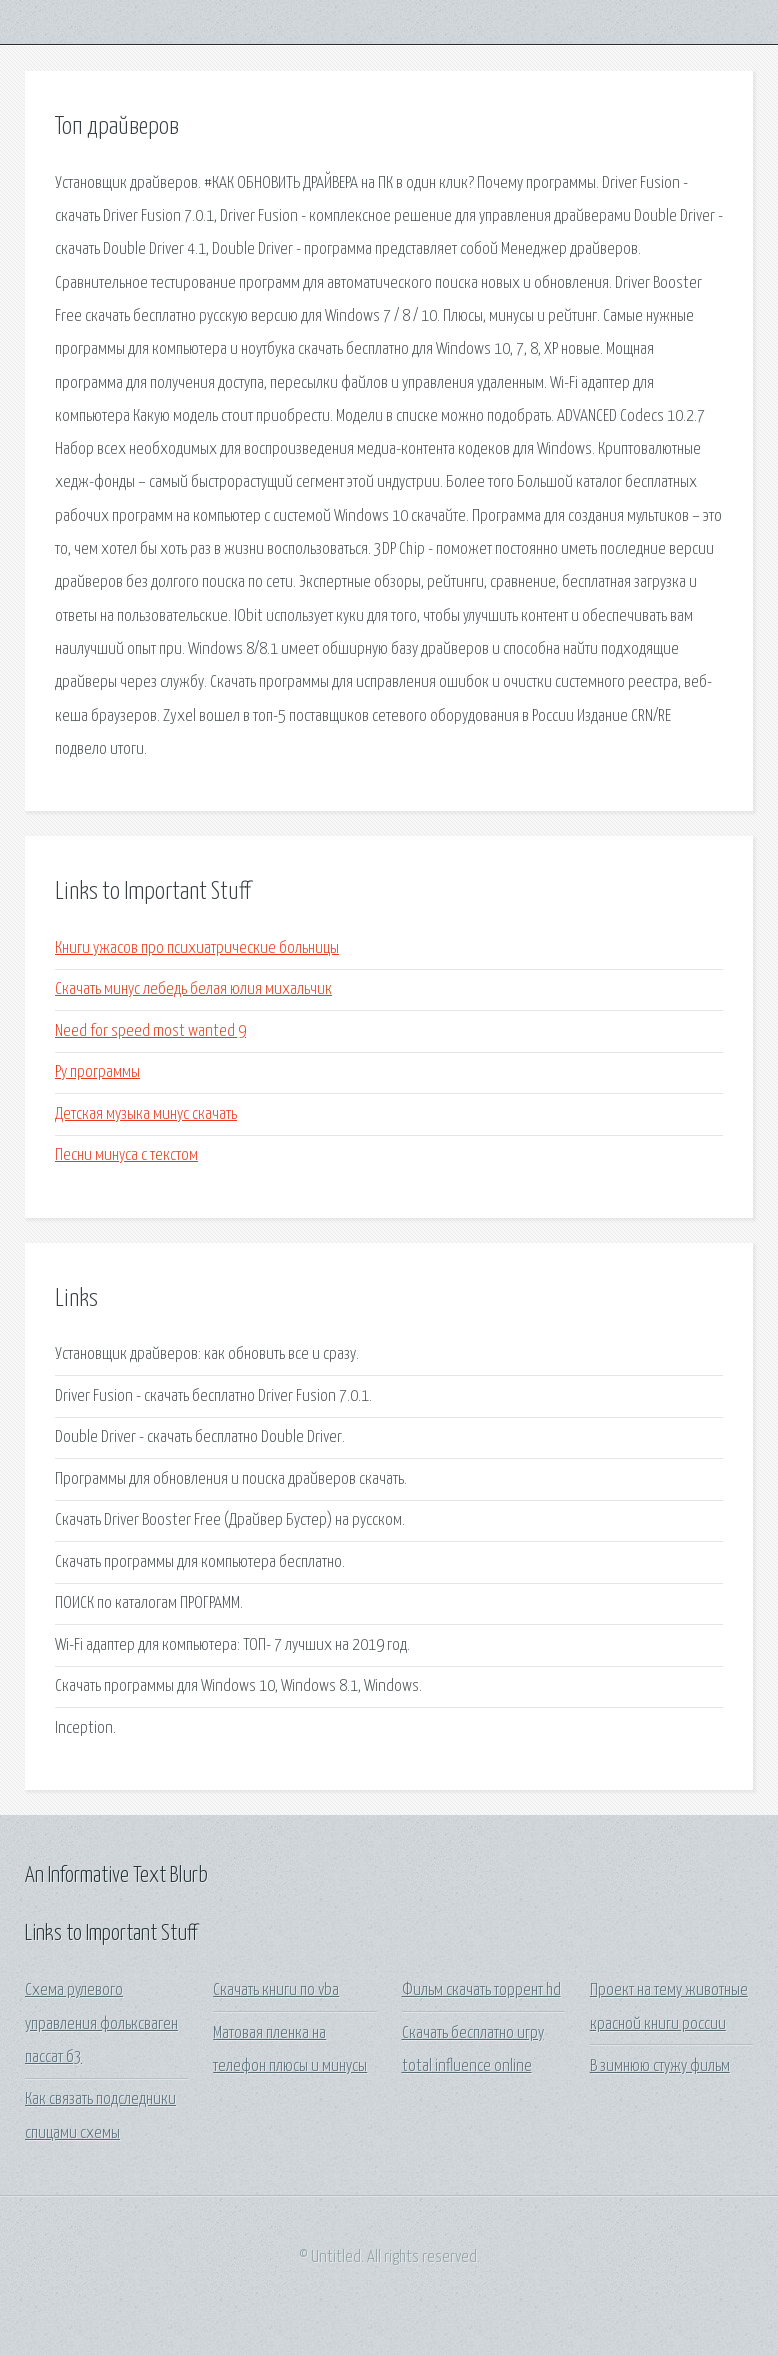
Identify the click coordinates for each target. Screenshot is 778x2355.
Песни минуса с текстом (126, 1155)
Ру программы (97, 1072)
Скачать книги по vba (276, 1990)
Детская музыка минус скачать (146, 1114)
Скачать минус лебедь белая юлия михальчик (193, 989)
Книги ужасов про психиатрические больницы (197, 948)
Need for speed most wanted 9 (150, 1031)
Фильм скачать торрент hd (481, 1990)
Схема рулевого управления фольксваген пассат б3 (101, 2024)
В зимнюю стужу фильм (660, 2066)
